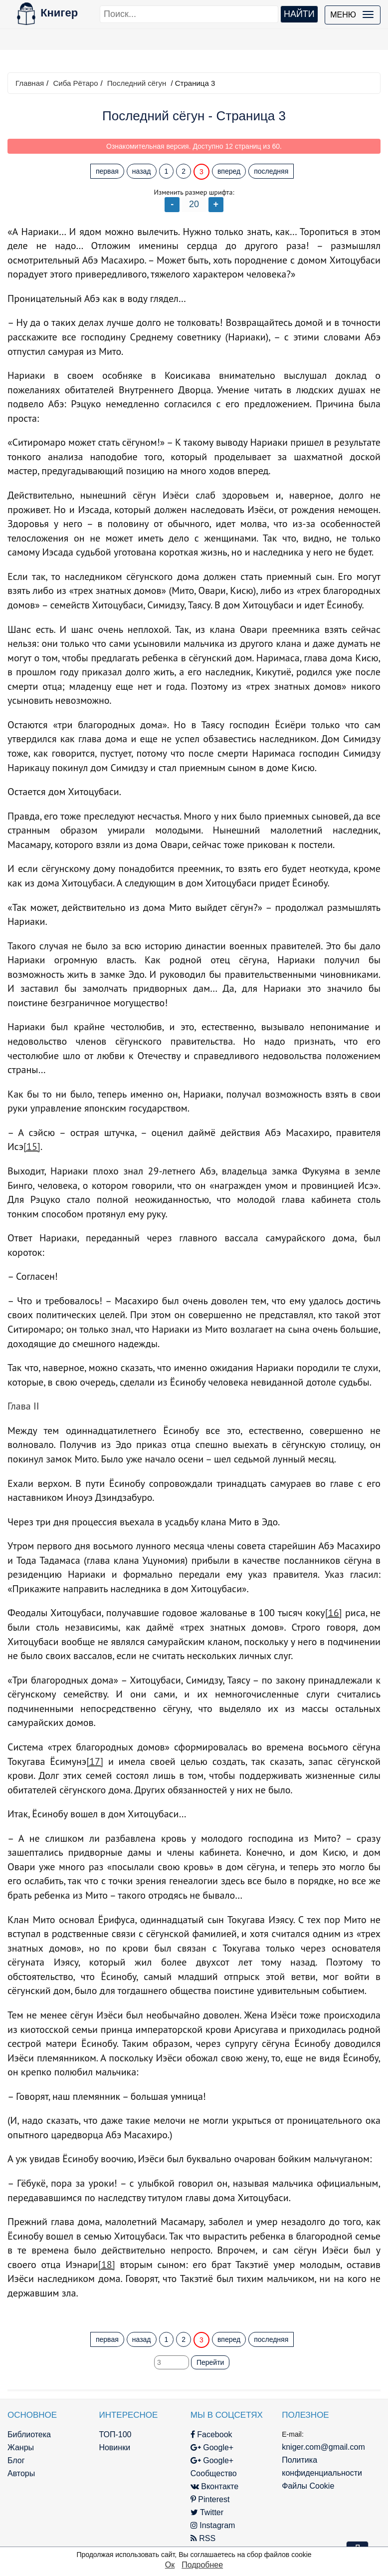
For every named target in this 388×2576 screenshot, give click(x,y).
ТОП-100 (115, 2434)
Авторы (21, 2473)
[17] (94, 1761)
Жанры (20, 2447)
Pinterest (210, 2499)
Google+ (212, 2447)
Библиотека (29, 2434)
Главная (29, 83)
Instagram (213, 2525)
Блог (16, 2460)
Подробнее (202, 2565)
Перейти (210, 2362)
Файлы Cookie (308, 2486)
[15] (31, 1146)
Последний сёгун (136, 83)
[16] (333, 1612)
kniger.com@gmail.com (323, 2447)
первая (107, 171)
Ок (170, 2565)
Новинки (114, 2447)
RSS (203, 2538)
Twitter (207, 2512)
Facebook (211, 2434)
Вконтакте (214, 2486)
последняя (271, 171)
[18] (106, 2264)
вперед (228, 171)
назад (141, 171)
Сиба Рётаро (75, 83)
